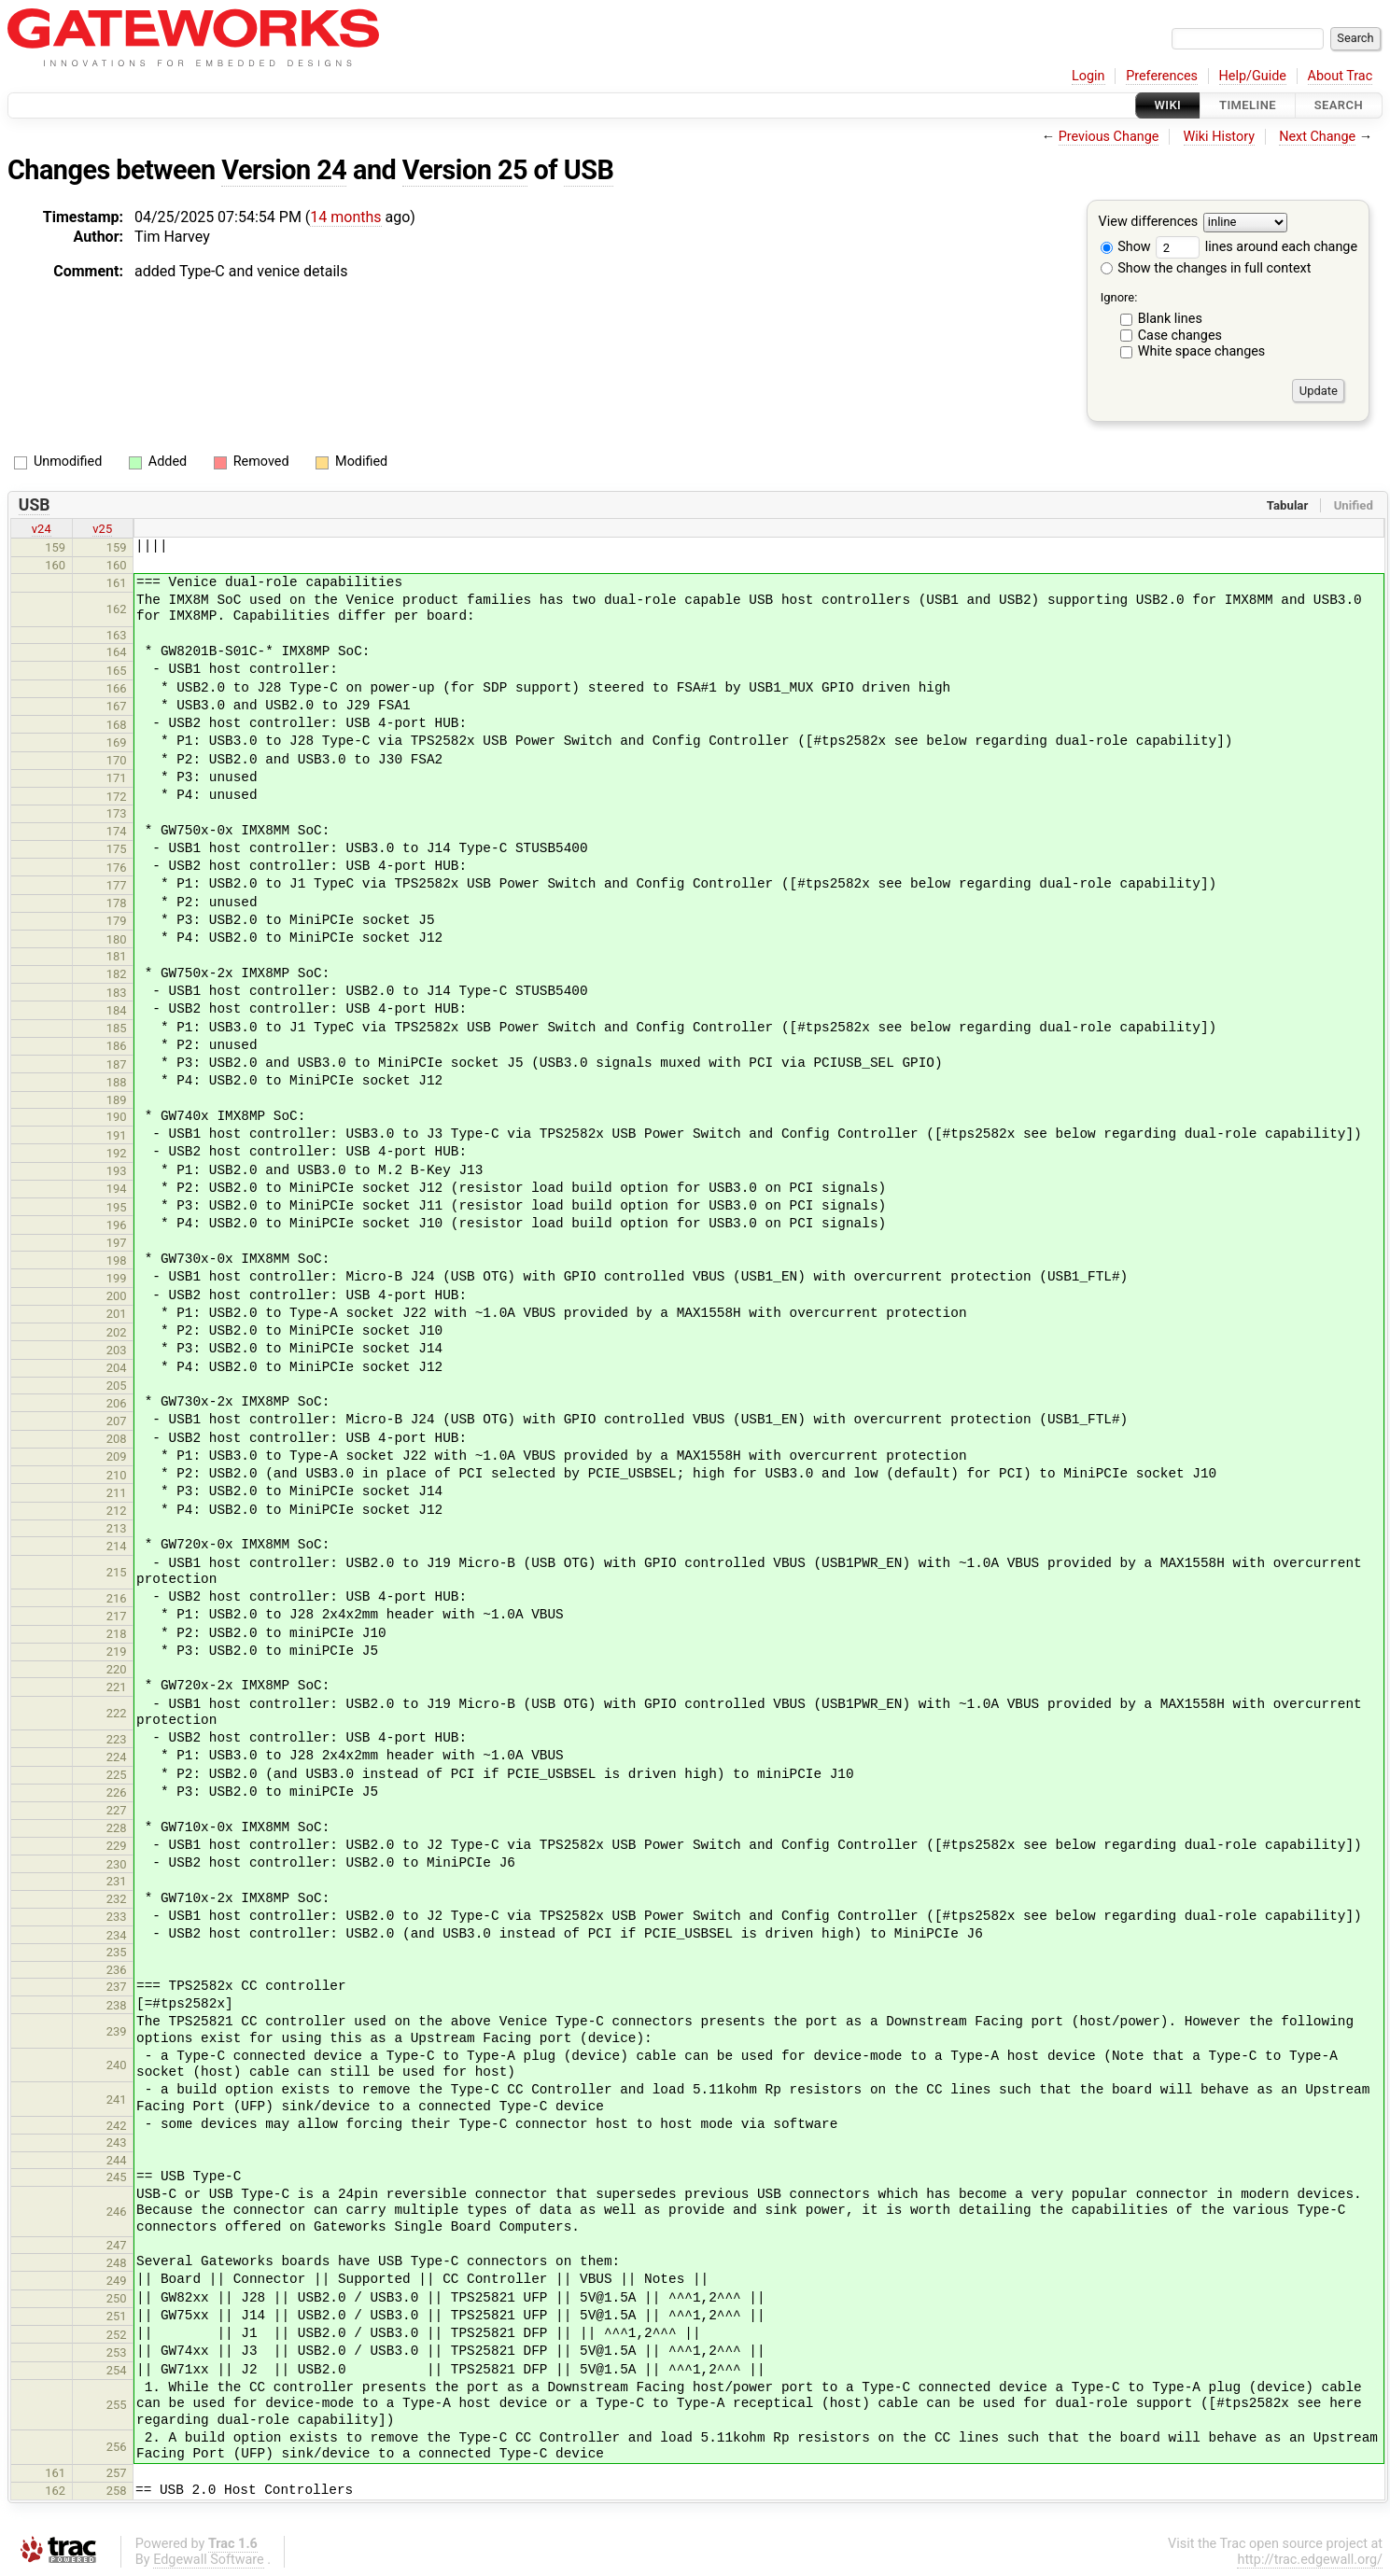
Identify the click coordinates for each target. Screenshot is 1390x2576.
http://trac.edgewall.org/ (1310, 2560)
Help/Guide (1252, 76)
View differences (1149, 223)
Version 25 (464, 170)
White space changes (1202, 351)
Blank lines (1170, 319)
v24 (41, 529)
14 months (345, 217)
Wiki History (1219, 137)
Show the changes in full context (1206, 268)
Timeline (1247, 105)
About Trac (1340, 76)
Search (1338, 105)
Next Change (1317, 137)
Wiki (1168, 105)
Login (1088, 76)
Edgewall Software (208, 2560)
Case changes (1180, 335)
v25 (102, 529)
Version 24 (283, 170)
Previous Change (1109, 137)
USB (589, 170)
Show (1126, 247)
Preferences (1162, 76)
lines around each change (1256, 247)
